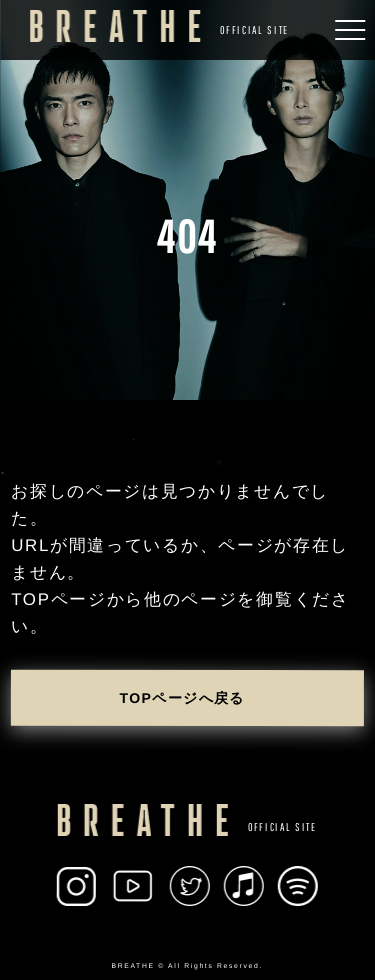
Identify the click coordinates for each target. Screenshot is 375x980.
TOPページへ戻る (182, 698)
